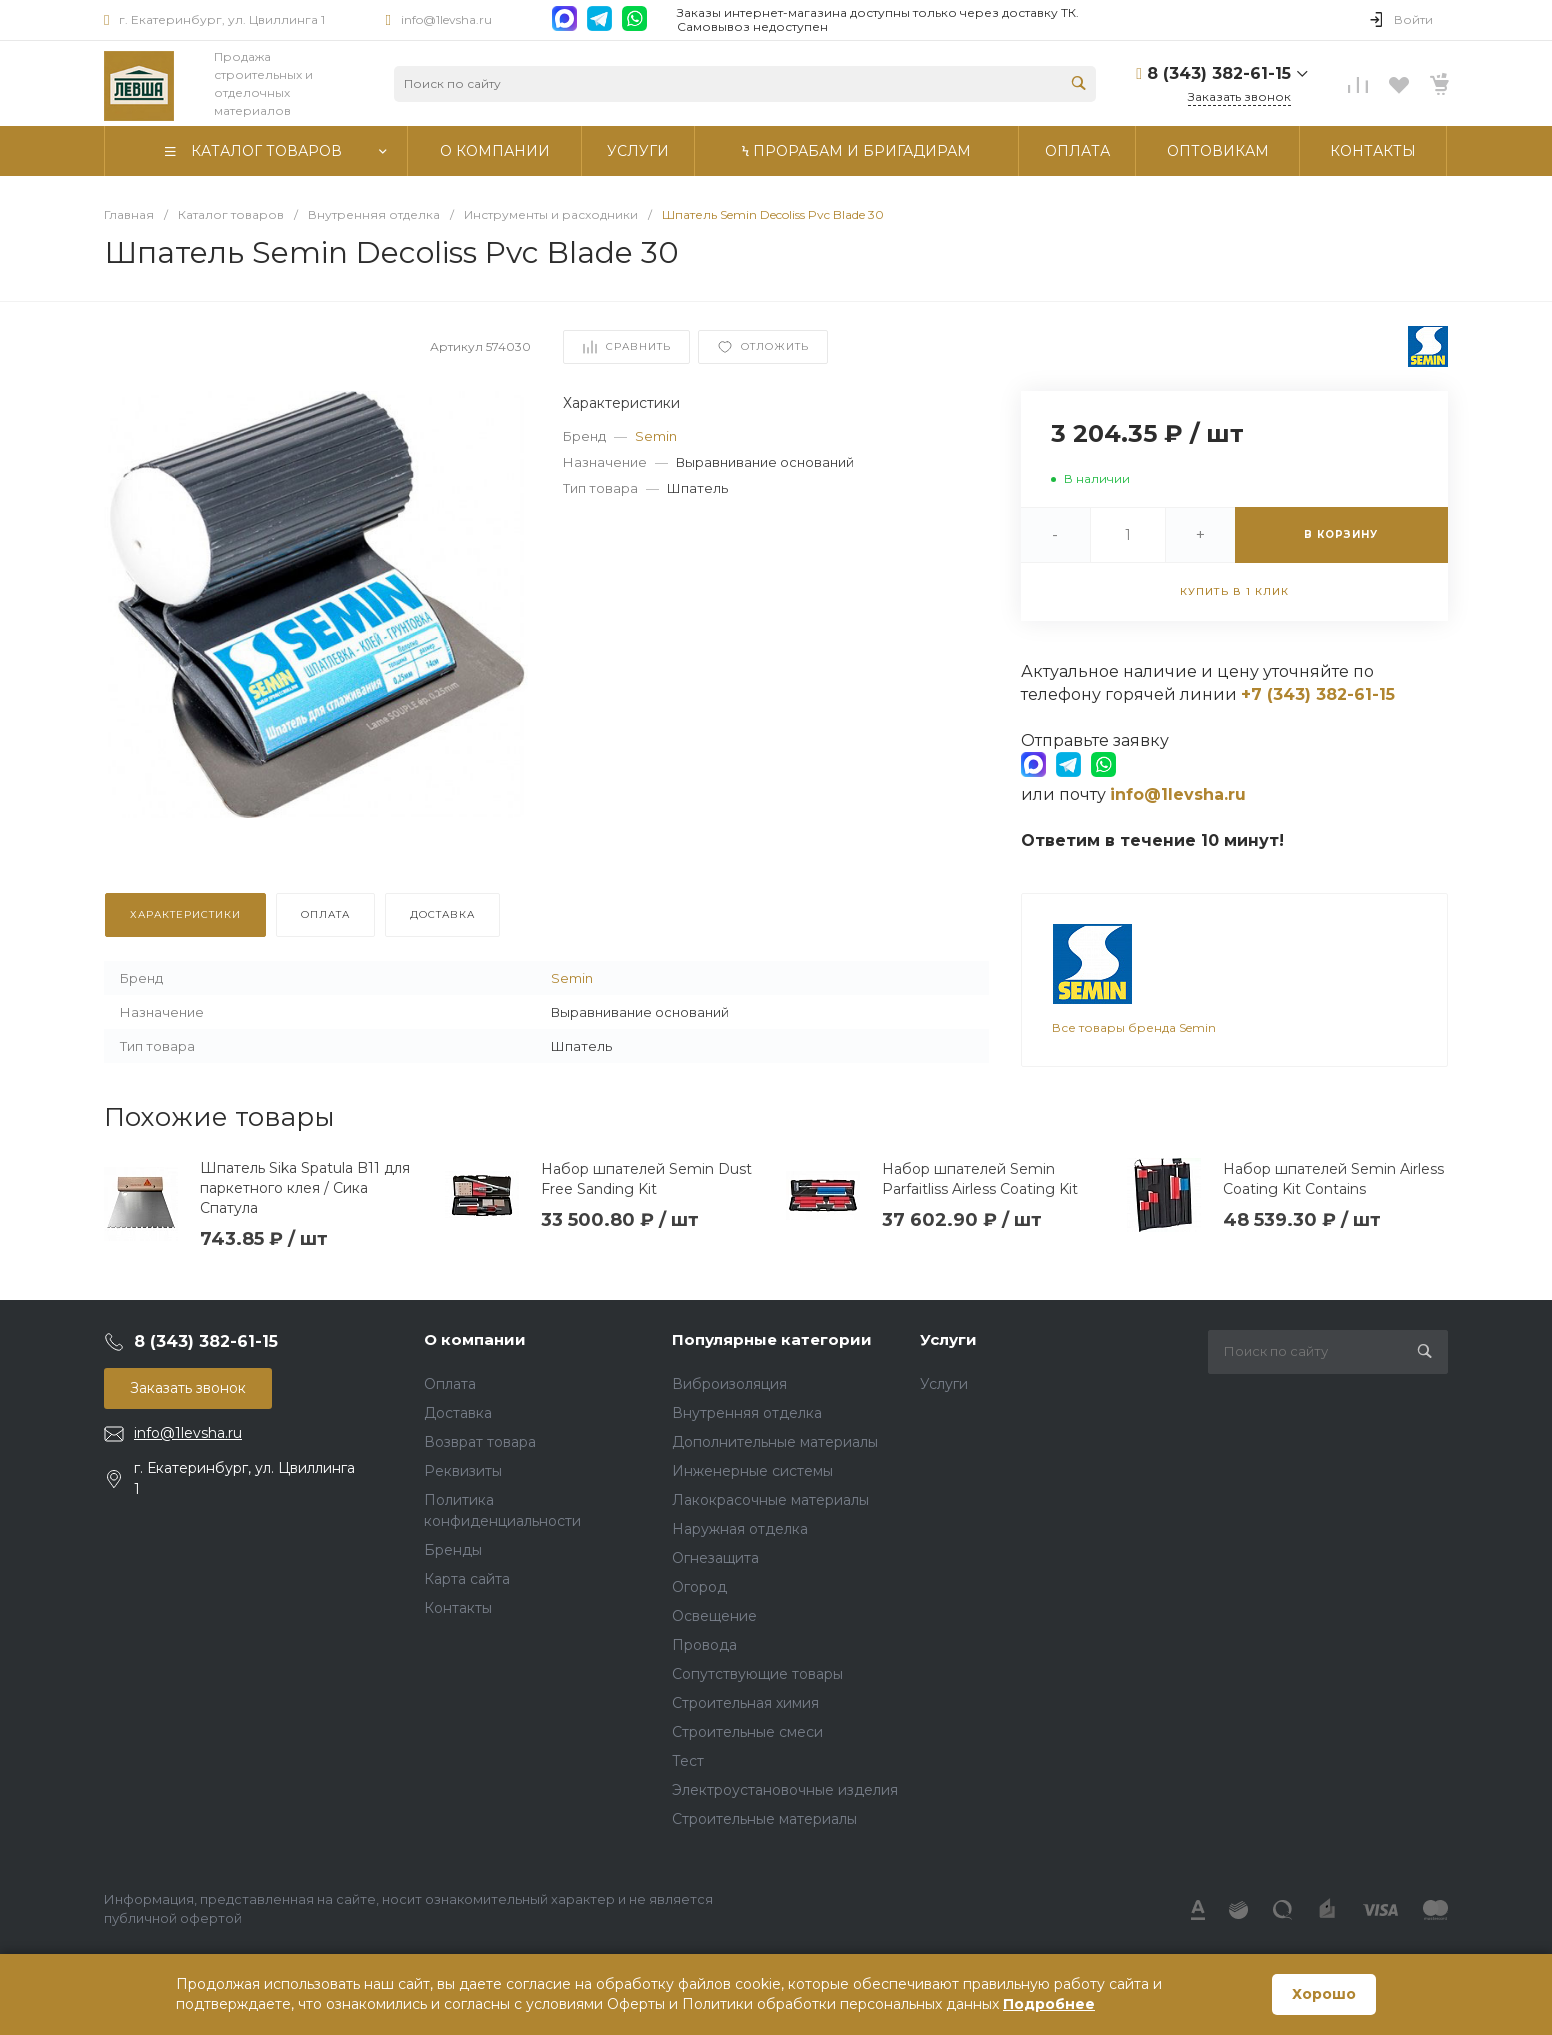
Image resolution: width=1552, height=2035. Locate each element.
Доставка (458, 1409)
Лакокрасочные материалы (770, 1496)
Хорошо (1324, 1994)
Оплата (450, 1380)
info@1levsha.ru (446, 19)
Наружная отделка (740, 1525)
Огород (699, 1583)
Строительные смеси (747, 1728)
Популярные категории (772, 1336)
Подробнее (1049, 2004)
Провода (704, 1641)
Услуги (948, 1336)
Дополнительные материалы (775, 1438)
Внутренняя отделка (747, 1409)
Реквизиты (463, 1467)
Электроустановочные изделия (785, 1786)
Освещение (714, 1612)
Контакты (458, 1604)
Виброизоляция (729, 1380)
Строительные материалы (764, 1815)
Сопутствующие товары (757, 1670)
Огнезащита (715, 1554)
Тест (688, 1757)
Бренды (453, 1546)
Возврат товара (480, 1438)
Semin (656, 436)
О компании (475, 1336)
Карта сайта (467, 1575)
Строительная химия (745, 1699)
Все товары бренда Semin (1134, 1011)
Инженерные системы (752, 1467)
